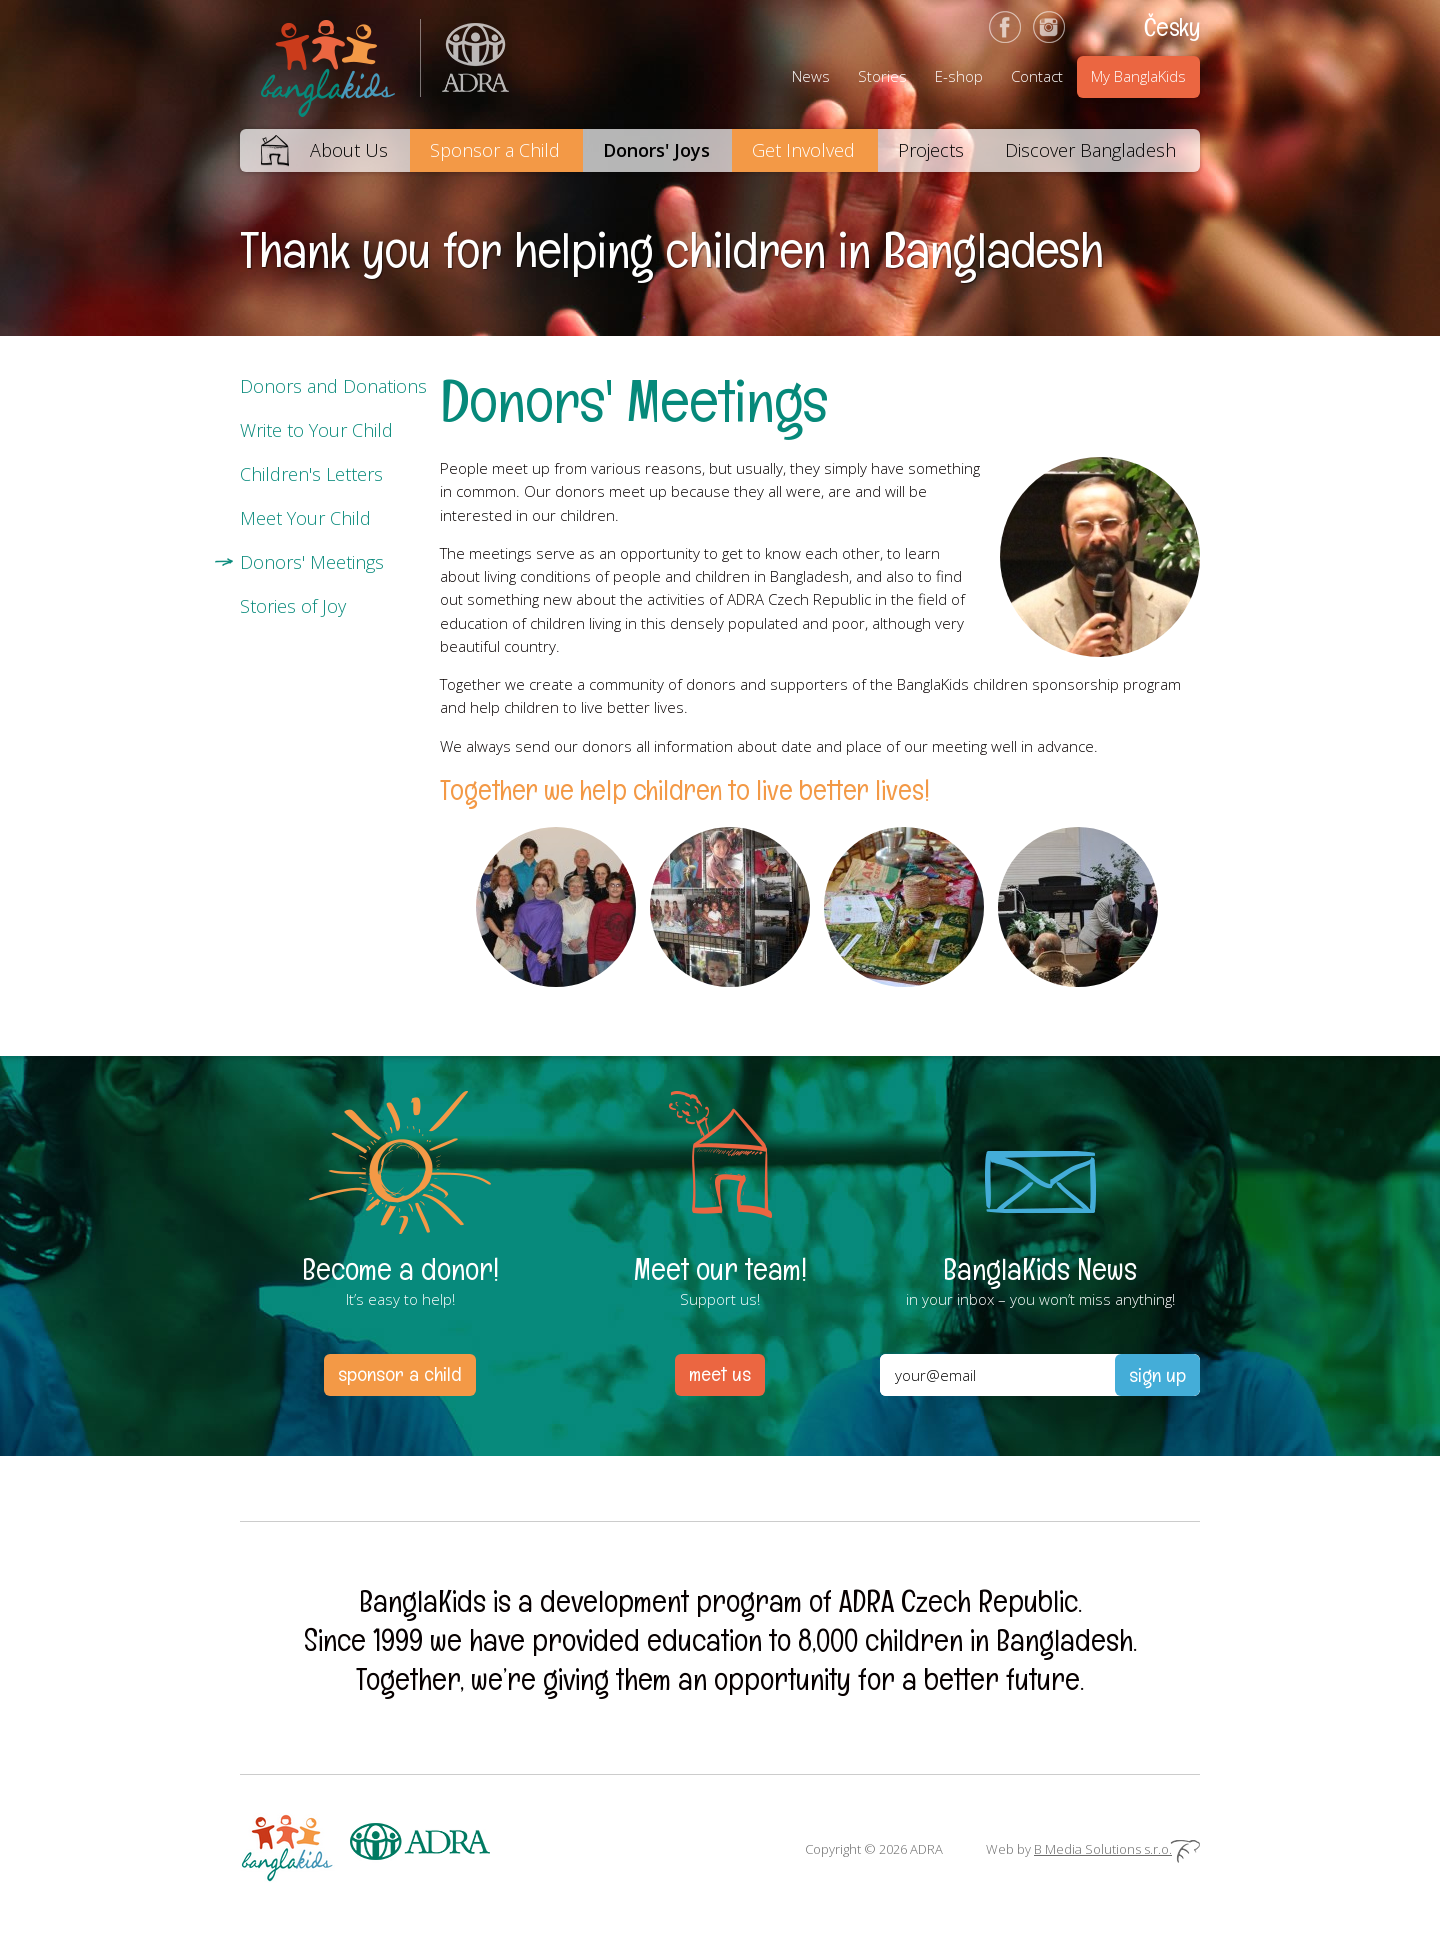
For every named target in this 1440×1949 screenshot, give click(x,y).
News (811, 76)
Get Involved (803, 150)
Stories (882, 76)
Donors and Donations (333, 386)
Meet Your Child (305, 518)
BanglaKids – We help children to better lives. (330, 64)
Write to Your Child (316, 430)
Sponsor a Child (495, 150)
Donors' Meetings (312, 562)
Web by (1093, 1849)
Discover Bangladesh (1090, 150)
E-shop (959, 76)
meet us (720, 1374)
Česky (1172, 27)
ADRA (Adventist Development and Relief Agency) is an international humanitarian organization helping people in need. (465, 64)
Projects (931, 150)
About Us (349, 150)
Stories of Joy (293, 606)
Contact (1037, 76)
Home (264, 150)
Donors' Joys (656, 150)
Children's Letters (311, 474)
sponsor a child (400, 1374)
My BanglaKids (1138, 76)
